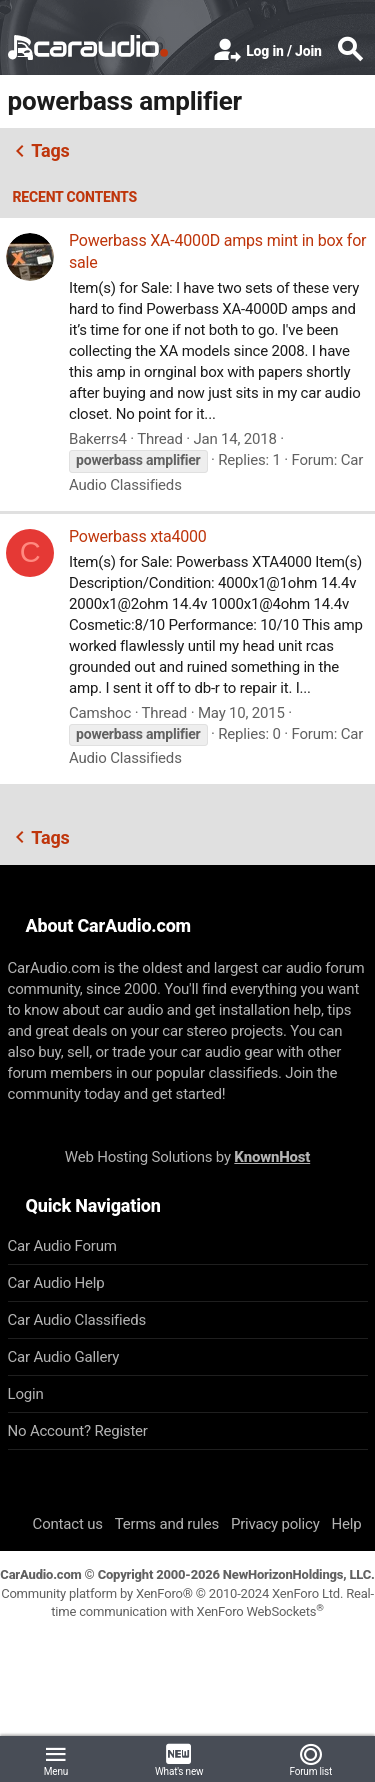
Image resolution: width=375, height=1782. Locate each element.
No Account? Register (78, 1431)
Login (26, 1394)
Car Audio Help (56, 1283)
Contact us (68, 1524)
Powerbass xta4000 (138, 536)
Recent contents (75, 197)
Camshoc (100, 713)
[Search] (350, 51)
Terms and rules (167, 1524)
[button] (56, 1759)
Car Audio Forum (62, 1246)
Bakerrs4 (98, 439)
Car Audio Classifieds (77, 1320)
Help (347, 1524)
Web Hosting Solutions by (187, 1157)
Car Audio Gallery (64, 1357)
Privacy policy (275, 1524)
